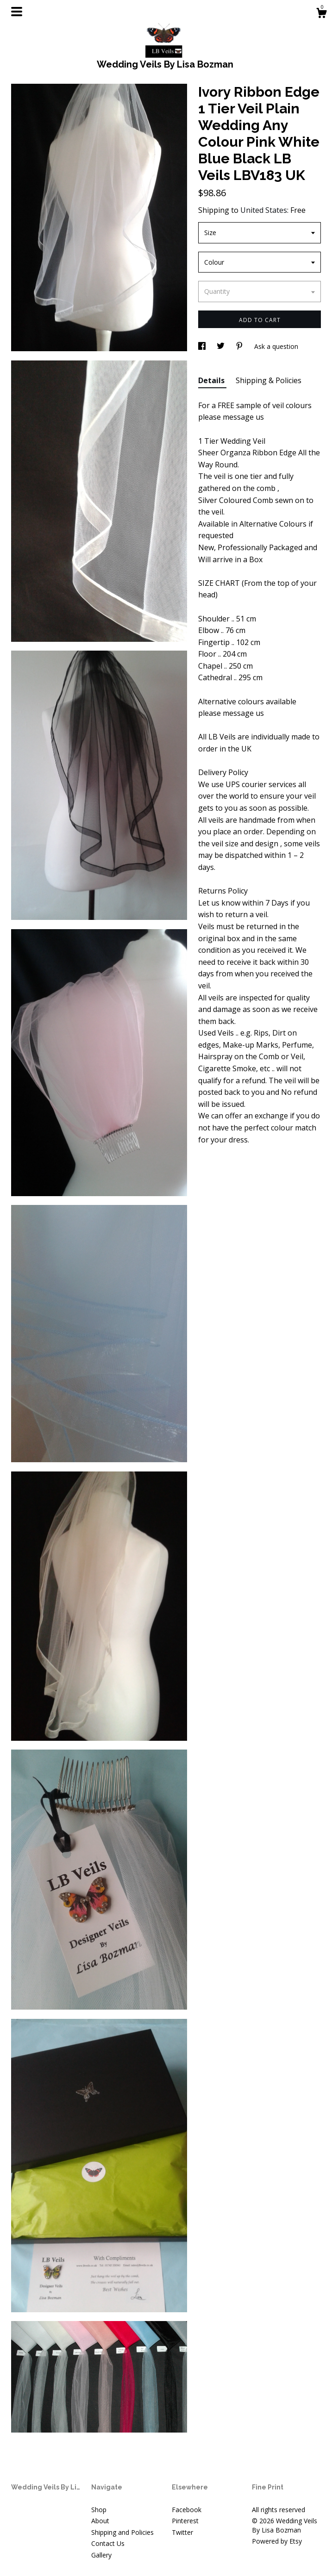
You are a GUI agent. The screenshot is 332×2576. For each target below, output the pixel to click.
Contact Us (108, 2543)
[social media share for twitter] (221, 346)
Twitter (182, 2532)
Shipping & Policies (268, 380)
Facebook (186, 2509)
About (100, 2520)
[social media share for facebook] (202, 346)
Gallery (101, 2555)
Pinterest (185, 2520)
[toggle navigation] (16, 11)
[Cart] (321, 14)
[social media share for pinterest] (240, 346)
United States (263, 210)
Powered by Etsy (277, 2541)
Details (212, 380)
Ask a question (276, 346)
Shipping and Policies (122, 2532)
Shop (98, 2509)
